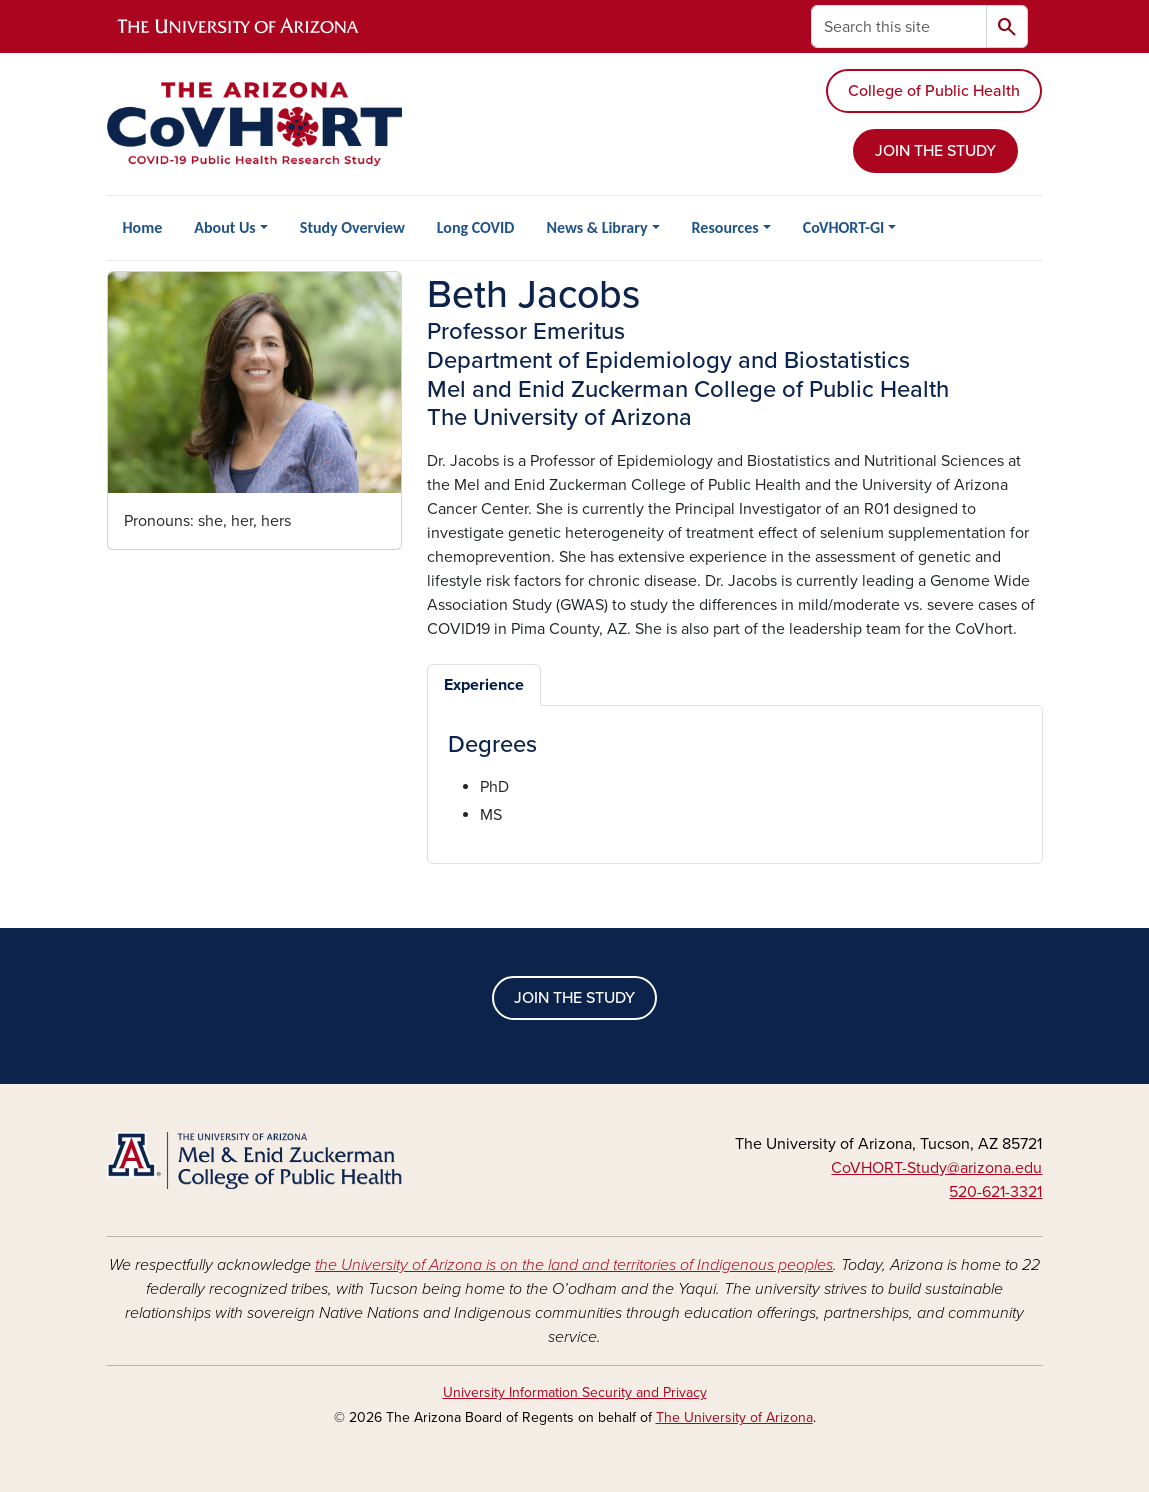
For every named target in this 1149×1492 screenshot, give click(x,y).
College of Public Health (934, 91)
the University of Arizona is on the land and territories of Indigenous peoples (574, 1265)
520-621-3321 (995, 1192)
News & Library (596, 227)
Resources (725, 227)
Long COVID (476, 227)
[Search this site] (899, 26)
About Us (224, 227)
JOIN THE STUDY (935, 151)
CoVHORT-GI (844, 227)
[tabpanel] (735, 779)
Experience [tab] (484, 685)
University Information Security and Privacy (575, 1392)
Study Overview (352, 227)
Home (143, 227)
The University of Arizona (734, 1417)
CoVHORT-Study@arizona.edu (936, 1168)
